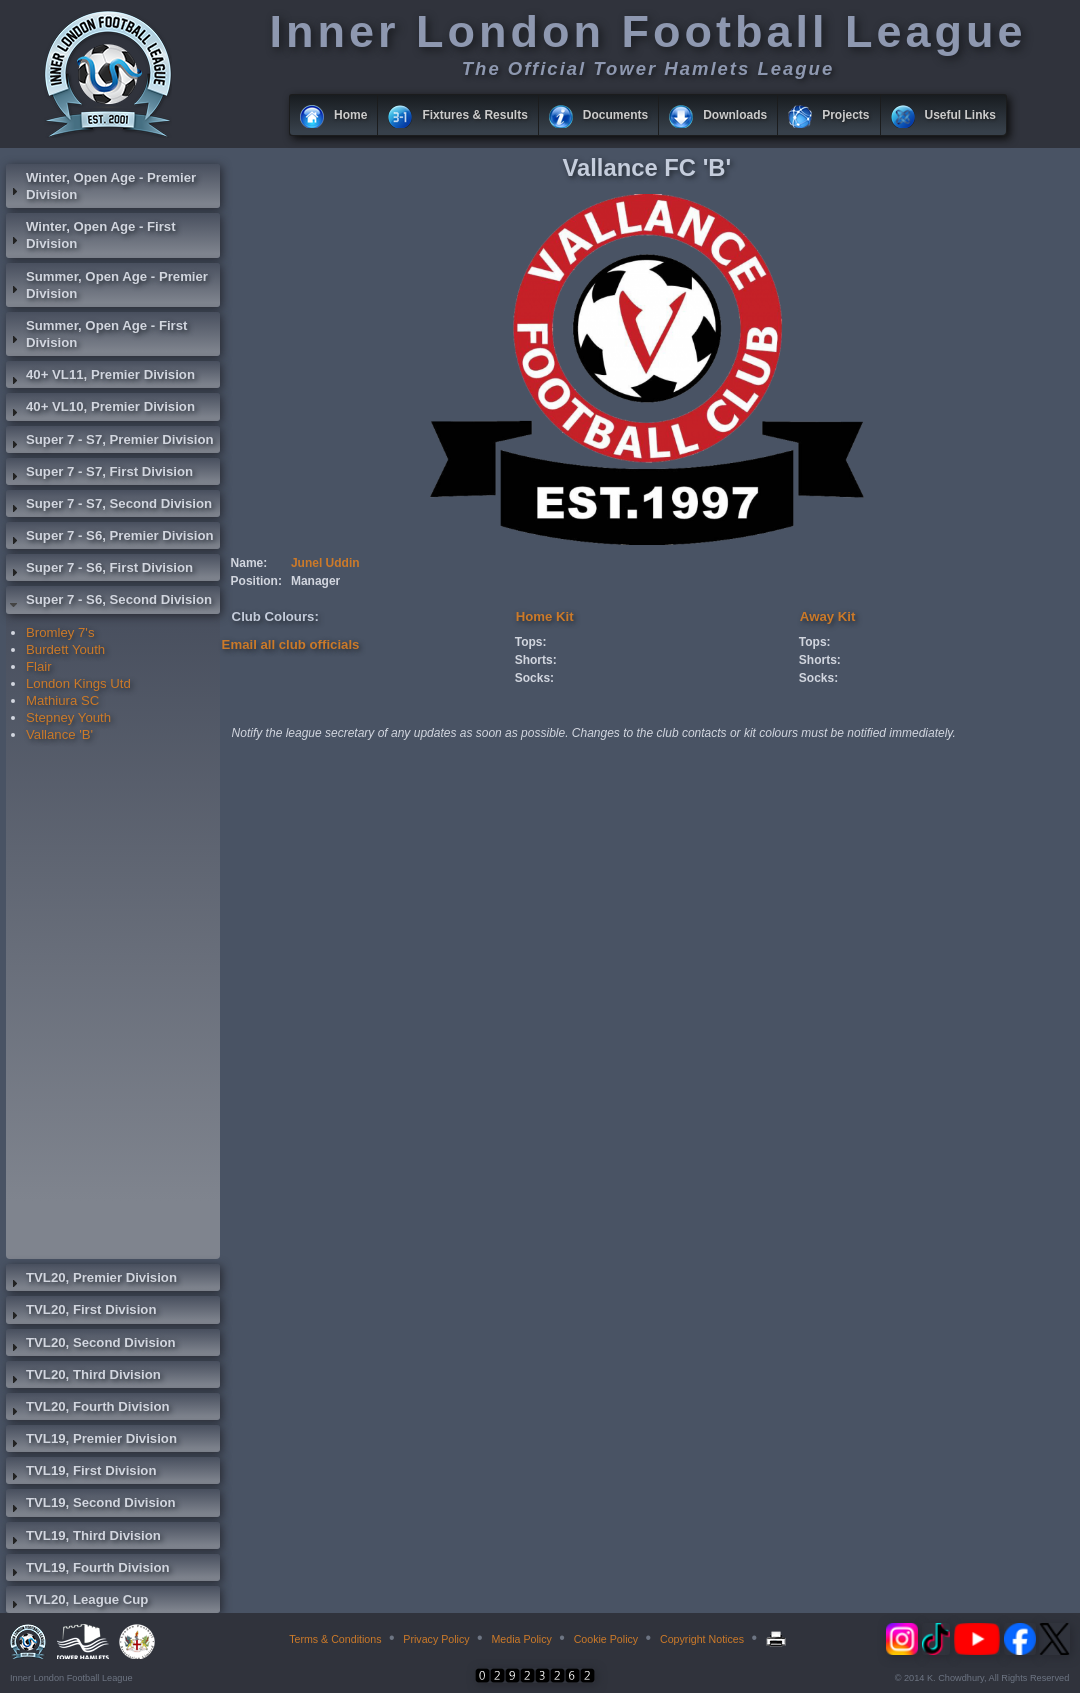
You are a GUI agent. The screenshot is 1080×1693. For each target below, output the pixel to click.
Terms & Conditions (335, 1639)
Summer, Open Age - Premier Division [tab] (107, 285)
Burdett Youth (65, 649)
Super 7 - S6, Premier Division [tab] (110, 538)
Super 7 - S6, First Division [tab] (99, 570)
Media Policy (521, 1639)
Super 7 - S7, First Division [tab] (99, 474)
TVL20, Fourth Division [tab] (88, 1409)
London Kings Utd (78, 683)
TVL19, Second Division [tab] (91, 1505)
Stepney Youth (68, 717)
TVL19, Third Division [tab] (83, 1538)
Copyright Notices (702, 1639)
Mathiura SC (62, 700)
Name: (249, 563)
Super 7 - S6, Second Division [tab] (109, 602)
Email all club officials (291, 644)
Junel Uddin (325, 563)
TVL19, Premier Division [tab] (91, 1441)
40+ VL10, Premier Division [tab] (100, 409)
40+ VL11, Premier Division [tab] (100, 377)
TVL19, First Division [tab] (81, 1473)
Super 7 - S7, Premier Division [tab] (110, 442)
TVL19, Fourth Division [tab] (88, 1570)
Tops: (531, 642)
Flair (39, 666)
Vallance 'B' (59, 734)
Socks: (534, 678)
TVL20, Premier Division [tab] (91, 1280)
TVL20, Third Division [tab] (83, 1377)
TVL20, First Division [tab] (81, 1312)
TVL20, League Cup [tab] (77, 1602)
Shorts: (536, 660)
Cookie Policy (606, 1639)
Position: (256, 581)
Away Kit (827, 616)
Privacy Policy (436, 1639)
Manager (315, 581)
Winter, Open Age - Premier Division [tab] (101, 186)
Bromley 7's (60, 632)
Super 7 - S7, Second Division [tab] (109, 506)
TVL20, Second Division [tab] (91, 1345)
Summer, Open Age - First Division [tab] (96, 334)
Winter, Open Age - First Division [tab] (91, 235)
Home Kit (545, 616)
